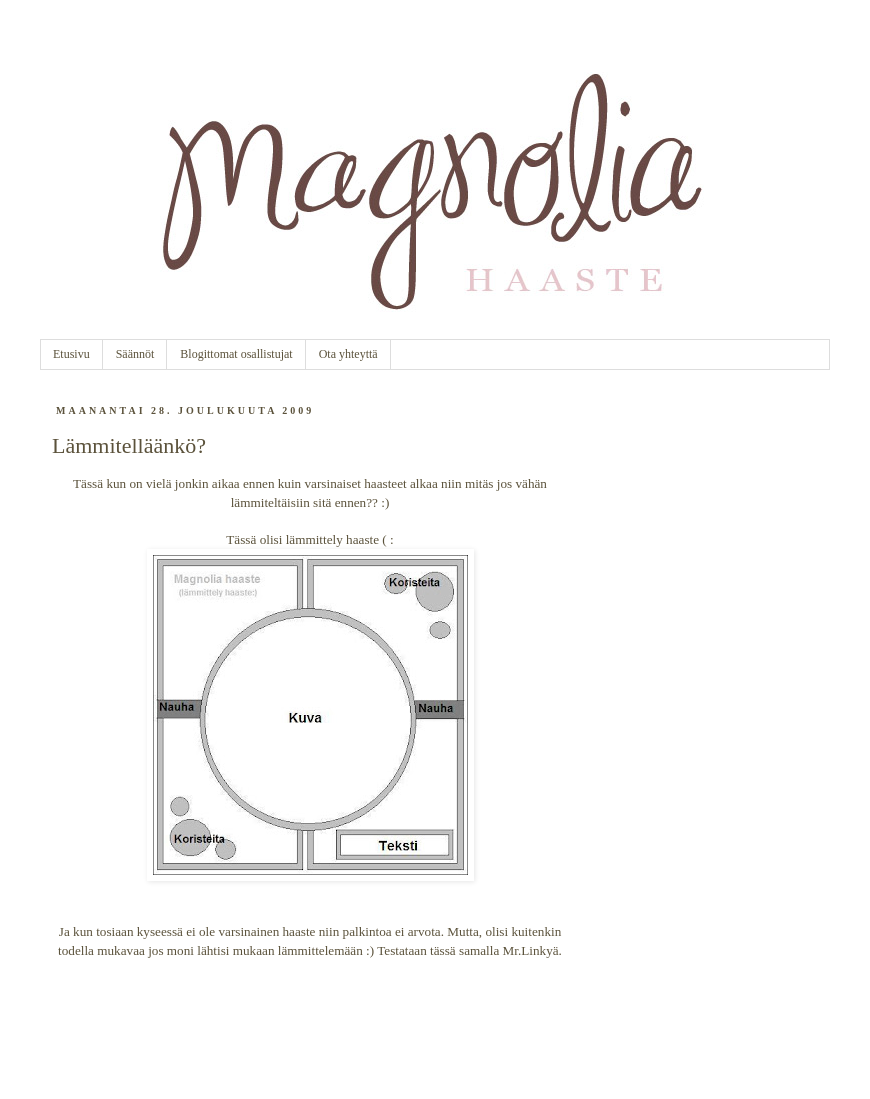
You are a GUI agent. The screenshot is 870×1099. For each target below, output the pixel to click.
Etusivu (71, 354)
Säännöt (135, 354)
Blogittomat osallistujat (236, 354)
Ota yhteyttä (348, 354)
